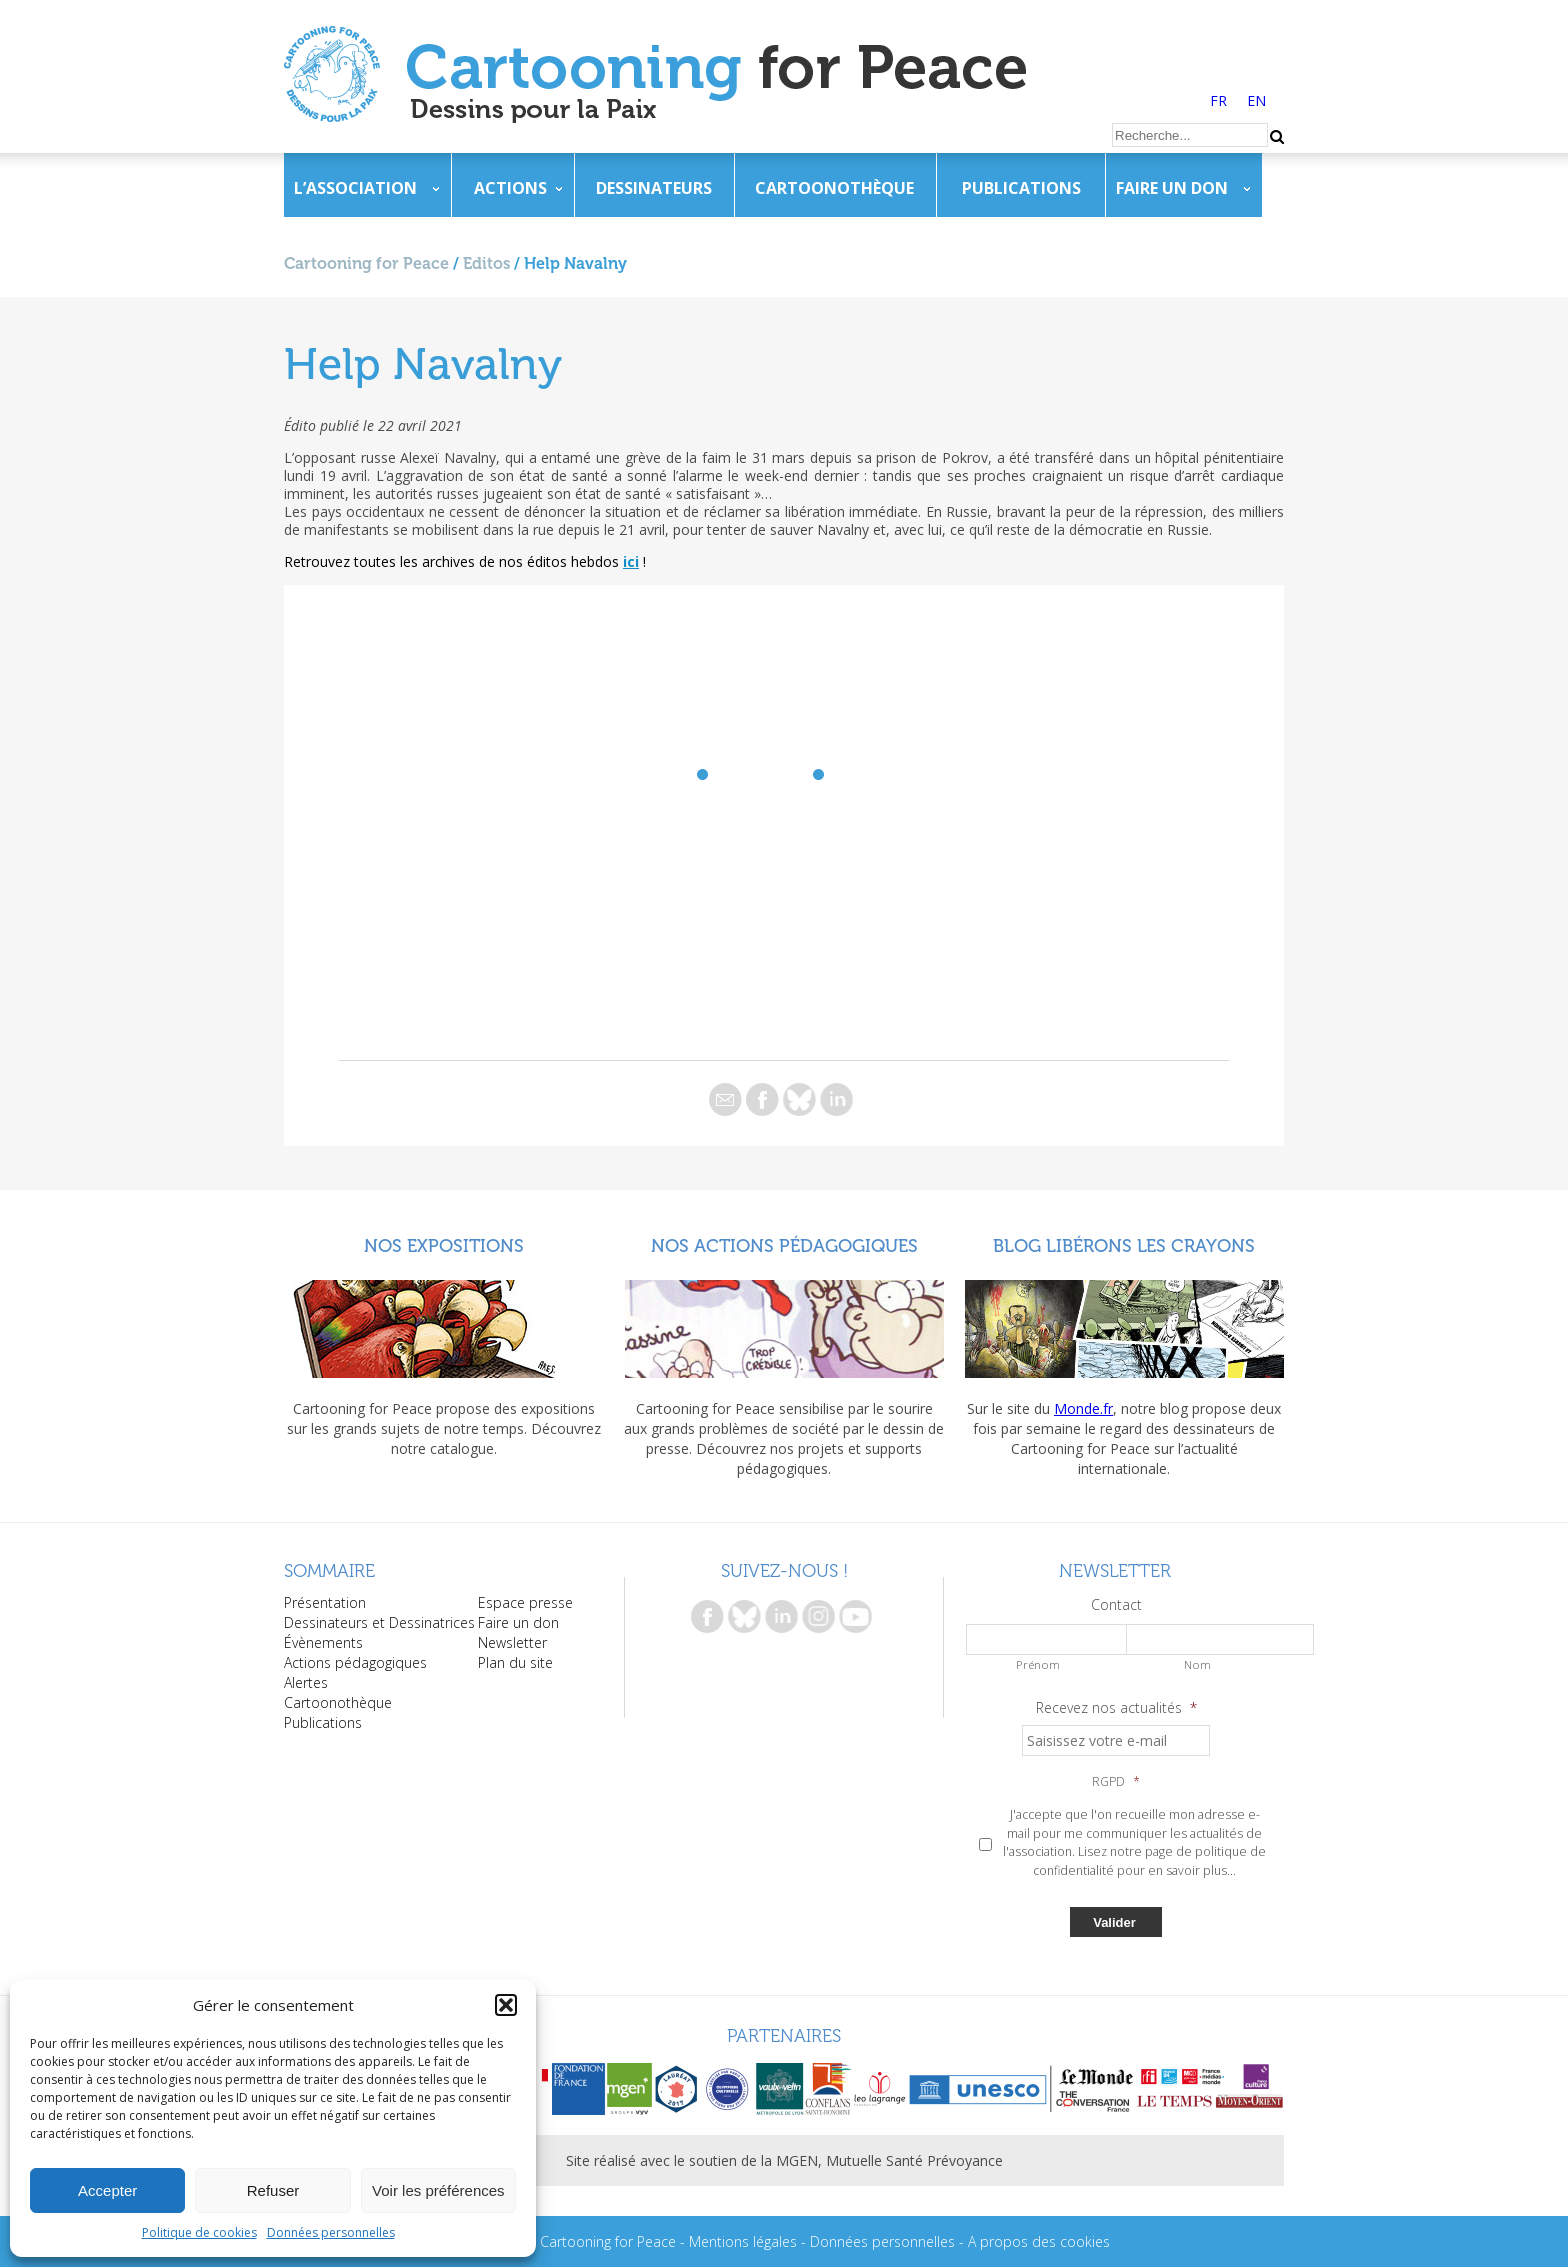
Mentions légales (743, 2241)
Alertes (306, 1682)
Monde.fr (1083, 1408)
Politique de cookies (199, 2232)
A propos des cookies (1039, 2241)
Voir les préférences (438, 2190)
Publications (1021, 188)
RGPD (1116, 1782)
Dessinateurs (654, 188)
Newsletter (512, 1642)
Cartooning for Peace (366, 263)
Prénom (1038, 1664)
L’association (355, 188)
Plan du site (515, 1662)
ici (631, 561)
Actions (510, 188)
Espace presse (525, 1602)
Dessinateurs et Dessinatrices (379, 1622)
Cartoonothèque (834, 188)
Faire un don (1172, 188)
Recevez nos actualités (1116, 1708)
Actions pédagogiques (355, 1662)
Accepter (107, 2190)
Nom (1197, 1664)
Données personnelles (331, 2232)
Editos (486, 263)
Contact (1116, 1605)
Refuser (273, 2190)
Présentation (325, 1602)
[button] (506, 2005)
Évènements (323, 1642)
